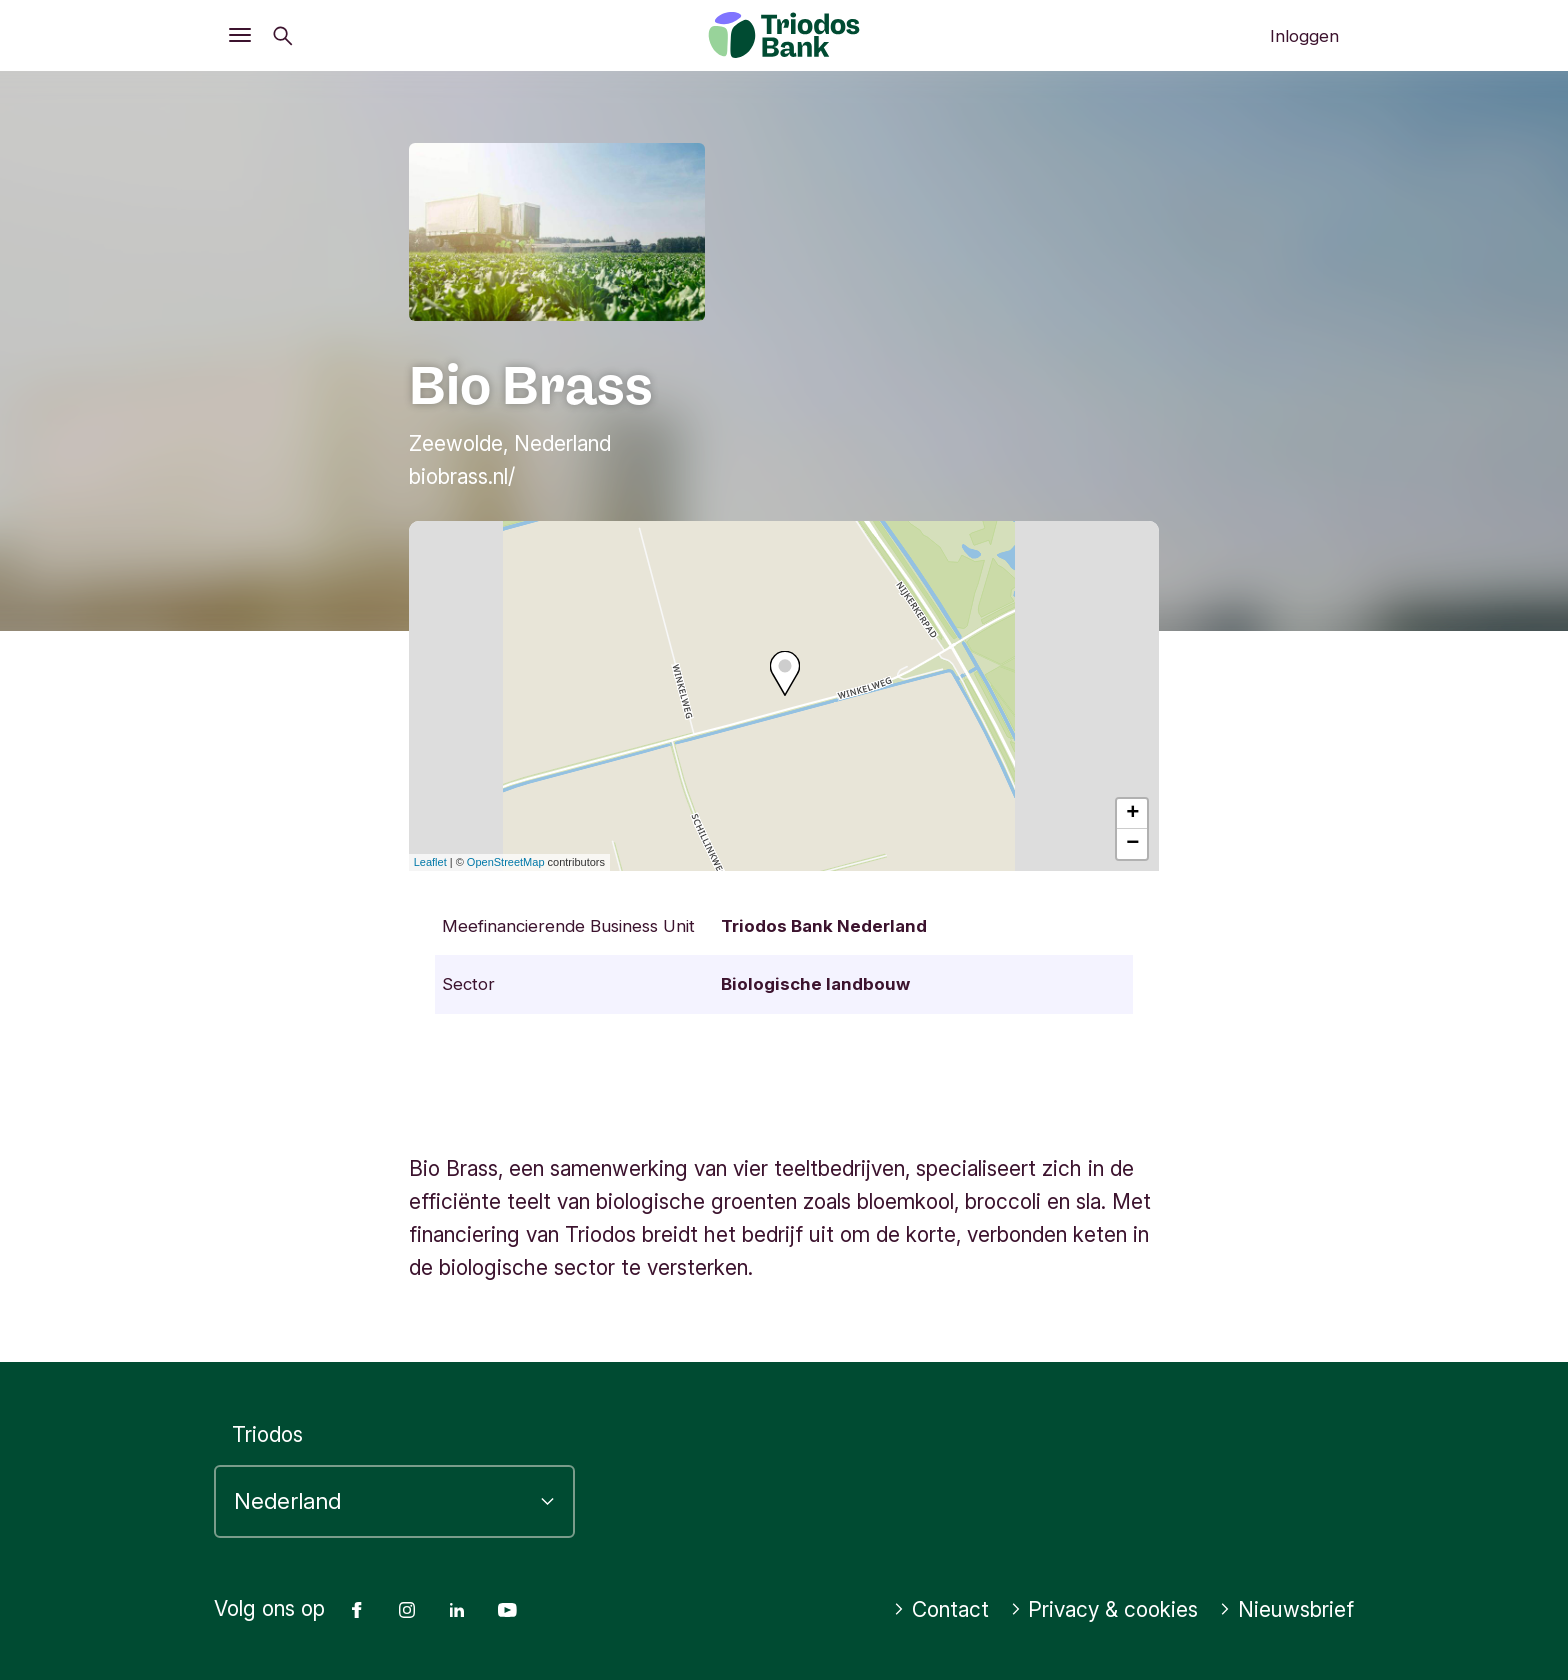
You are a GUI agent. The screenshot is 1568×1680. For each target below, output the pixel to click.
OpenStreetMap (506, 862)
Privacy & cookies (1104, 1609)
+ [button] (1132, 814)
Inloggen (1304, 36)
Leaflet (430, 862)
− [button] (1132, 844)
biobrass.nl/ (462, 476)
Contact (941, 1609)
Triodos (267, 1434)
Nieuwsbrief (1286, 1609)
